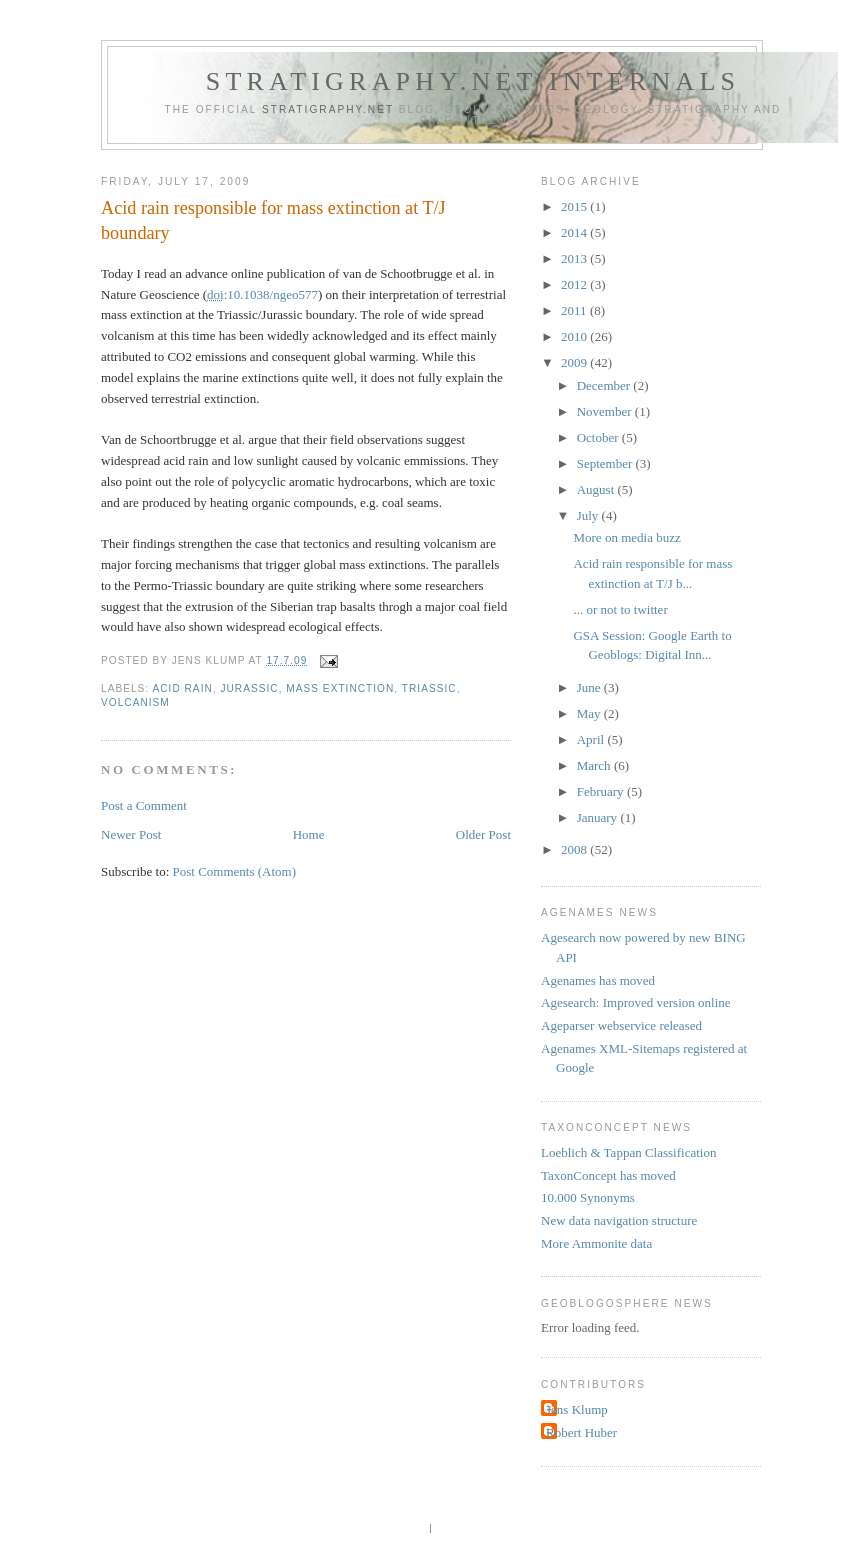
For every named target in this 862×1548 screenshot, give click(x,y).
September (606, 463)
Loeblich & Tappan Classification (628, 1152)
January (599, 817)
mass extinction (340, 688)
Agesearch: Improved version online (636, 1002)
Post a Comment (144, 805)
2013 (575, 258)
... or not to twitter (620, 609)
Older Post (483, 834)
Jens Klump (577, 1409)
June (590, 687)
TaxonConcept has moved (608, 1175)
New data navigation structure (619, 1220)
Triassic (429, 688)
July (589, 515)
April (592, 739)
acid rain (182, 688)
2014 (575, 232)
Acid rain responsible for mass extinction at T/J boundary (273, 220)
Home (309, 834)
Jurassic (249, 688)
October (599, 437)
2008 (575, 849)
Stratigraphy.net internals (473, 81)
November (606, 411)
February (602, 791)
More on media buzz (626, 537)
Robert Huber (581, 1432)
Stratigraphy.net (328, 109)
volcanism (135, 702)
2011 (575, 310)
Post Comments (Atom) (235, 871)
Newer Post (131, 834)
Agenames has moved (598, 980)
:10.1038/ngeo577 (262, 294)
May (590, 713)
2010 (575, 336)
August (597, 489)
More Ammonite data (596, 1243)
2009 (575, 362)
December (605, 385)
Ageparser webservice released (621, 1025)
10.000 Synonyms (588, 1197)
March (595, 765)
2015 (575, 206)
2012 (575, 284)
